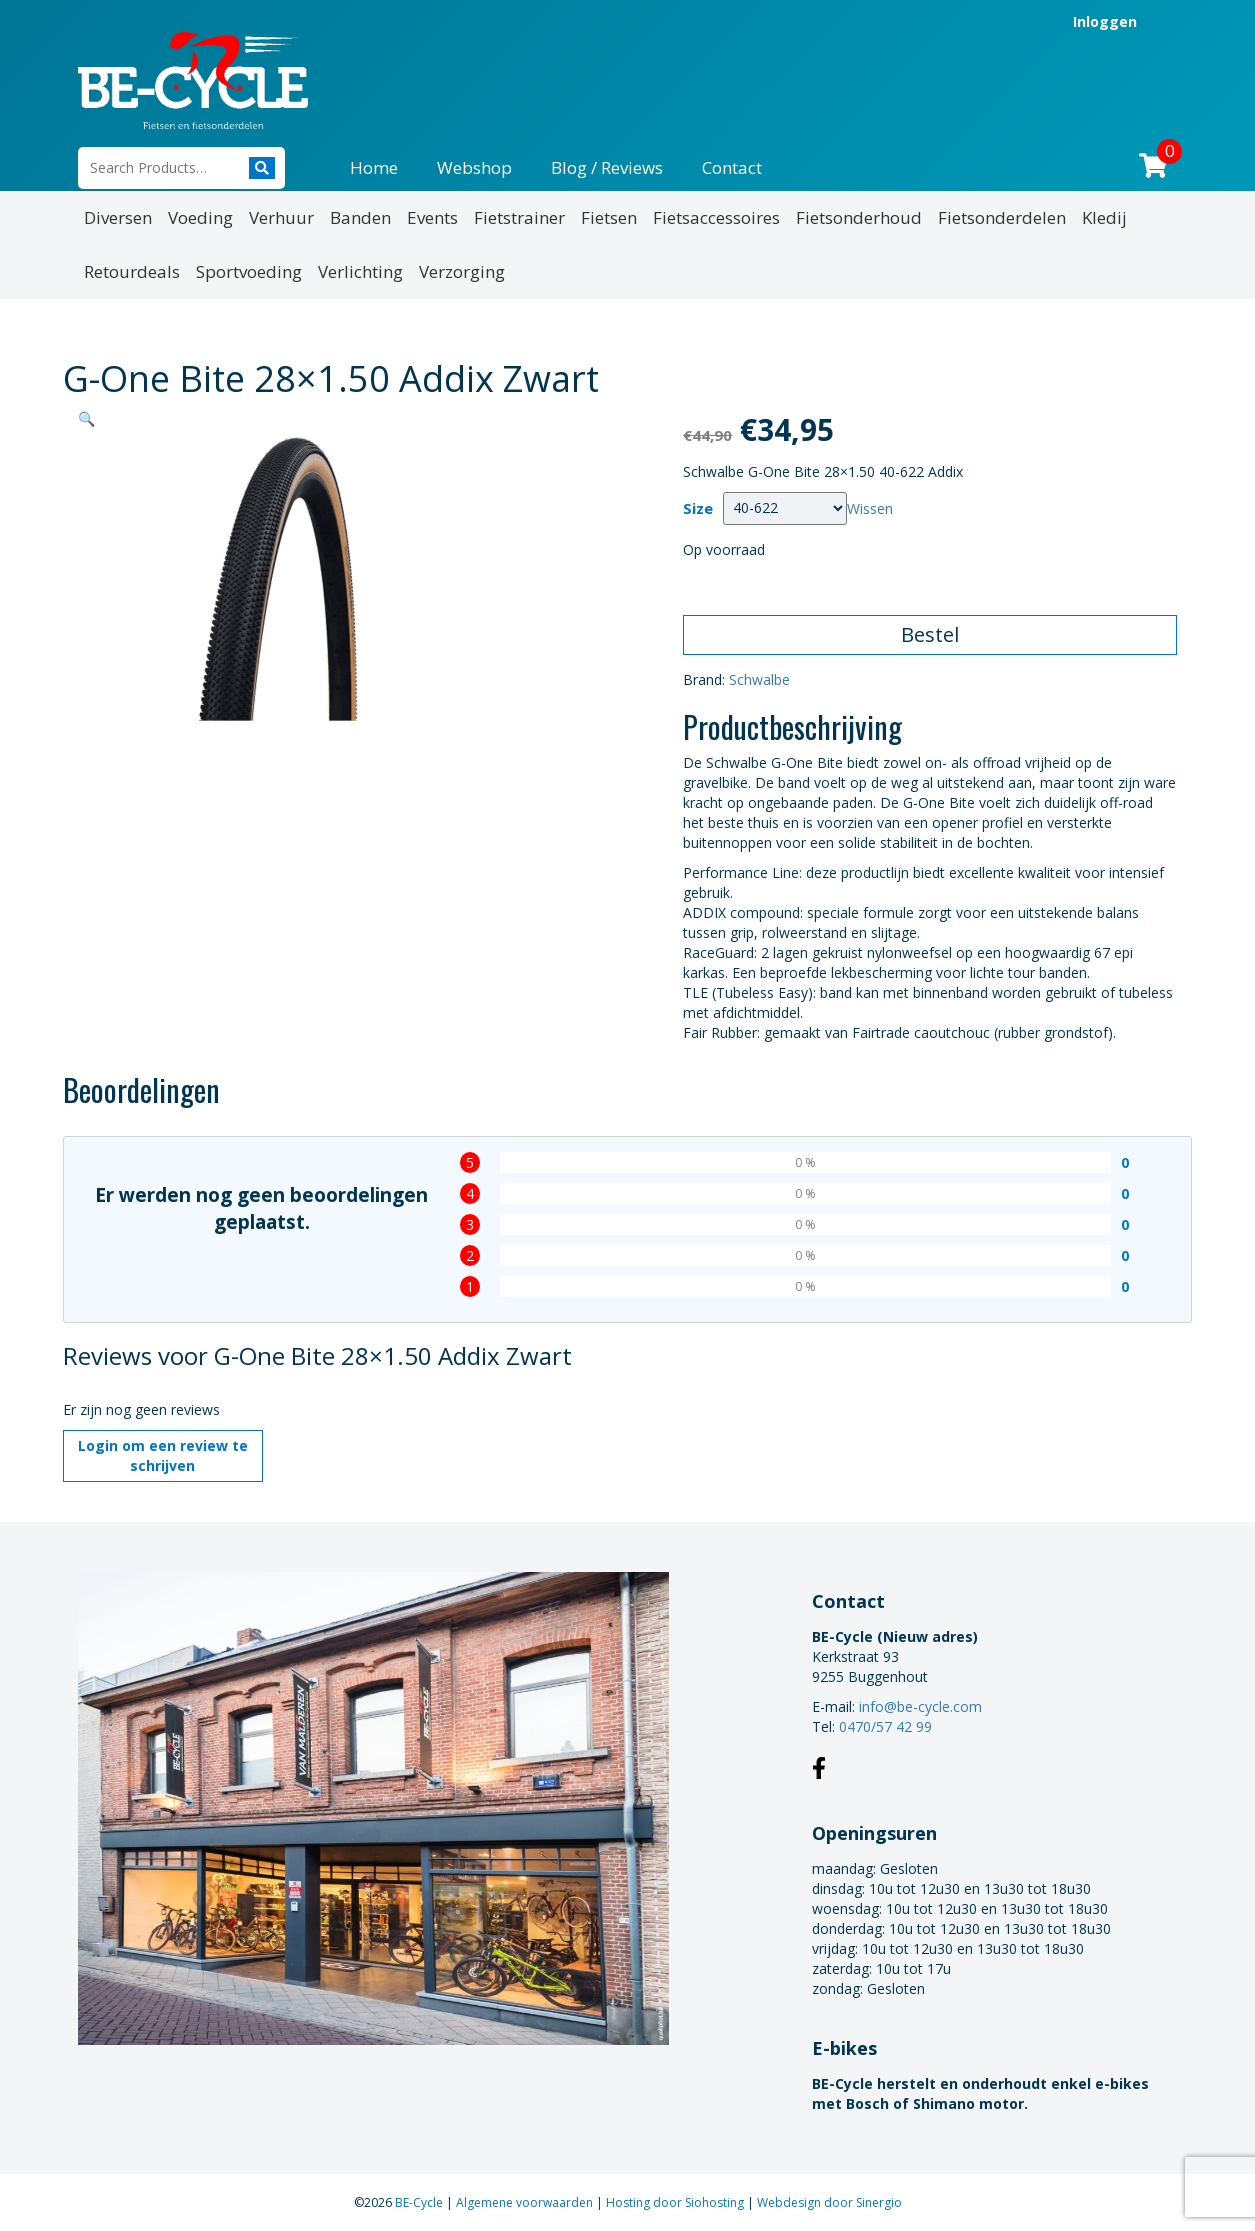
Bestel (930, 634)
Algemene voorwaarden (526, 2202)
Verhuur (281, 217)
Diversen (118, 217)
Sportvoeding (249, 271)
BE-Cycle (420, 2202)
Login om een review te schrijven (163, 1455)
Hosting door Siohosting (676, 2202)
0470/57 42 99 (885, 1726)
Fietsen (609, 217)
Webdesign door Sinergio (829, 2202)
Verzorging (462, 271)
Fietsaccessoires (716, 217)
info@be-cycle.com (920, 1706)
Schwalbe (759, 679)
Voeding (200, 217)
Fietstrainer (519, 217)
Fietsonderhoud (859, 217)
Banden (360, 217)
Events (432, 217)
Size (698, 508)
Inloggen (1105, 21)
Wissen (870, 507)
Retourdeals (132, 271)
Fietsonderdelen (1002, 217)
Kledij (1104, 217)
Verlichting (360, 271)
